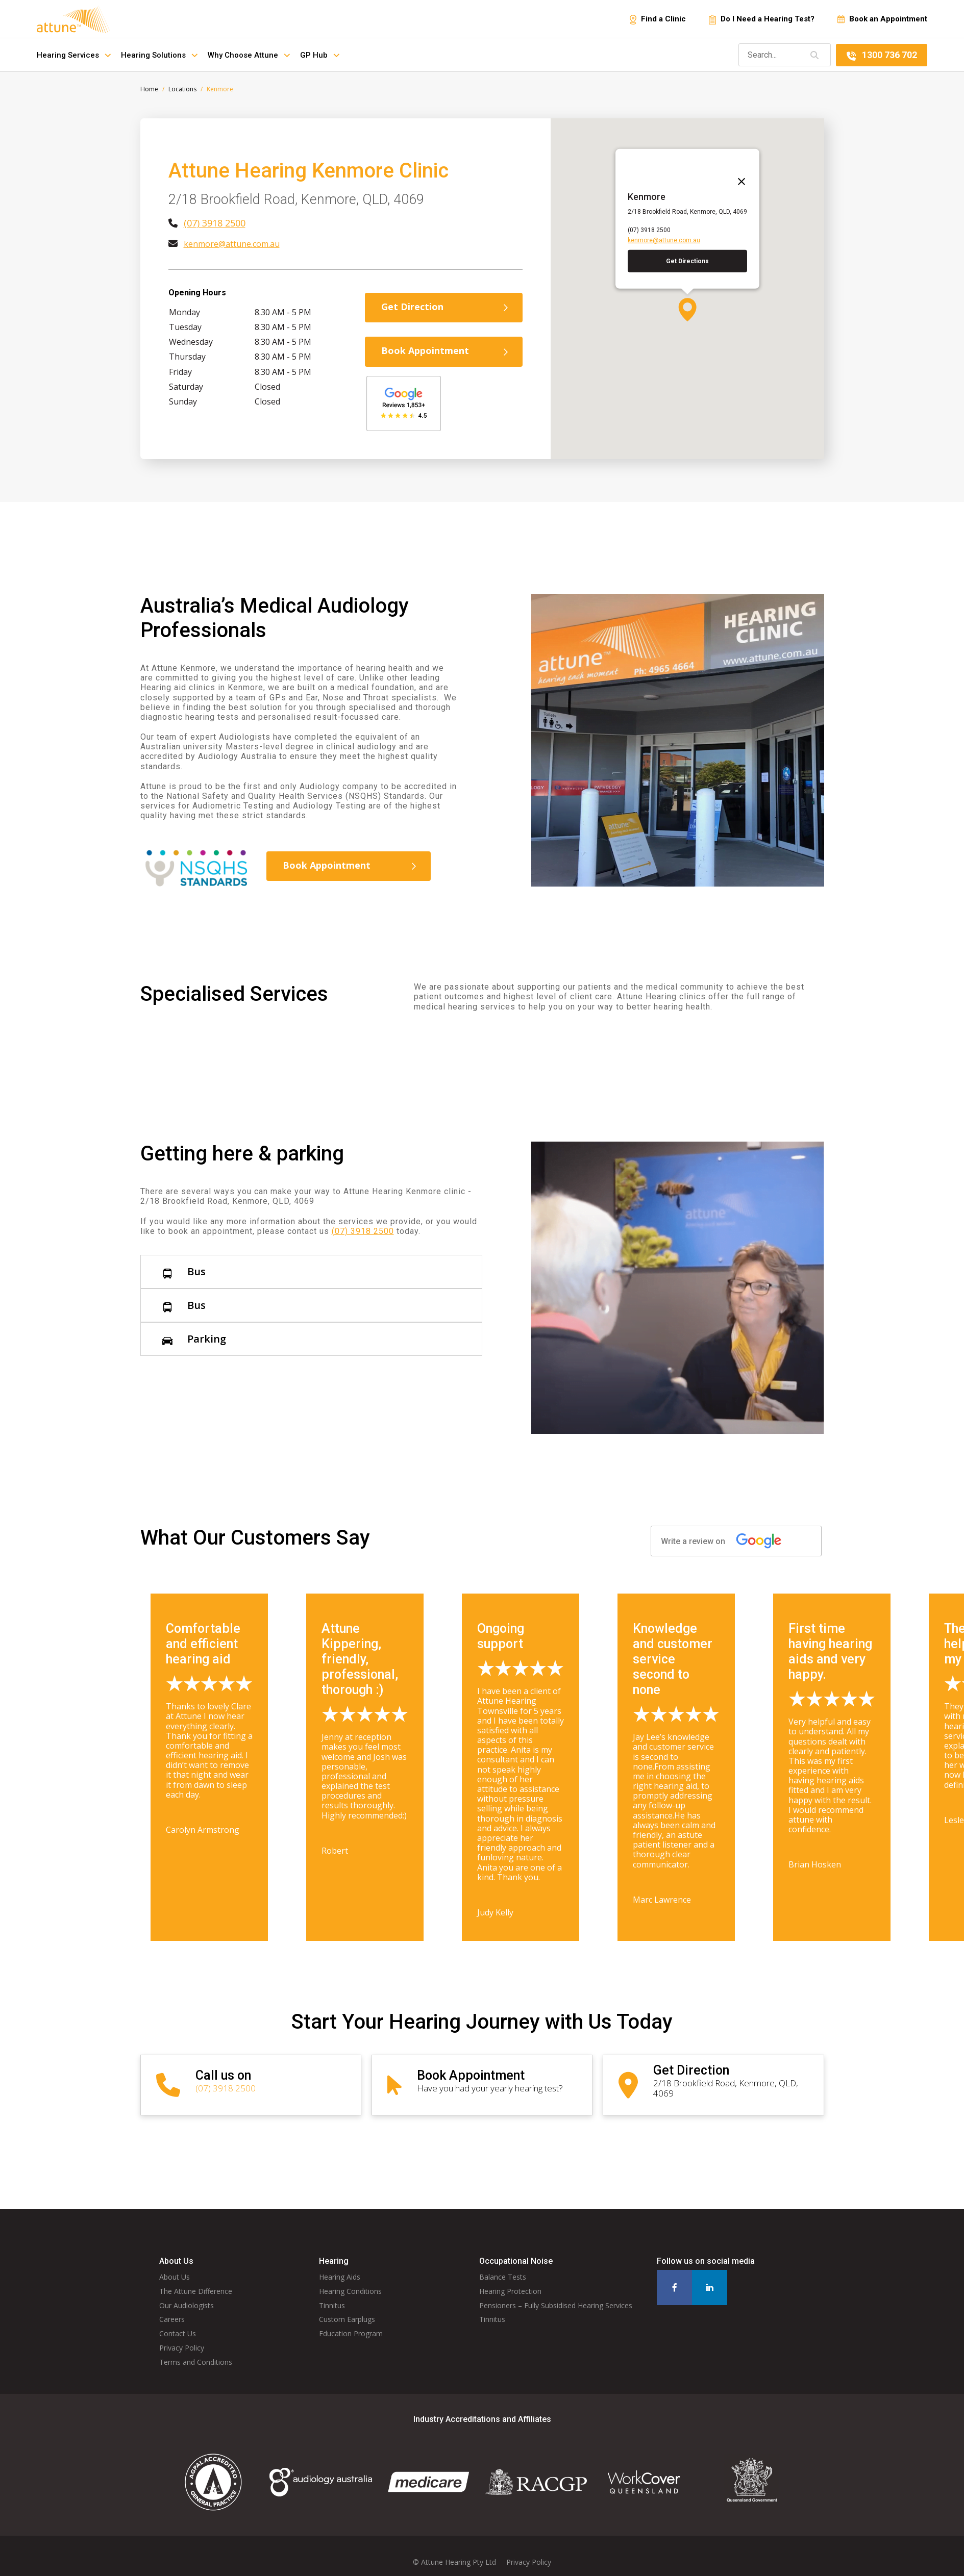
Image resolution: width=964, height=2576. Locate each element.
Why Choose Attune (249, 55)
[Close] (738, 178)
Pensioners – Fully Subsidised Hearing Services (555, 2295)
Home (149, 89)
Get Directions (687, 260)
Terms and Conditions (195, 2351)
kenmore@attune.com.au (232, 243)
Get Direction (445, 306)
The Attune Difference (195, 2280)
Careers (172, 2309)
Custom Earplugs (347, 2309)
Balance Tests (502, 2266)
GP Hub (320, 55)
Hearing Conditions (350, 2280)
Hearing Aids (339, 2266)
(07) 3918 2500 (214, 223)
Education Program (351, 2323)
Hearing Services (74, 55)
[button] (687, 309)
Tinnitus (332, 2295)
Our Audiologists (186, 2295)
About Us (174, 2266)
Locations (182, 89)
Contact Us (177, 2323)
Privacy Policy (181, 2337)
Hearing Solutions (159, 55)
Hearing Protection (510, 2280)
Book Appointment (445, 350)
